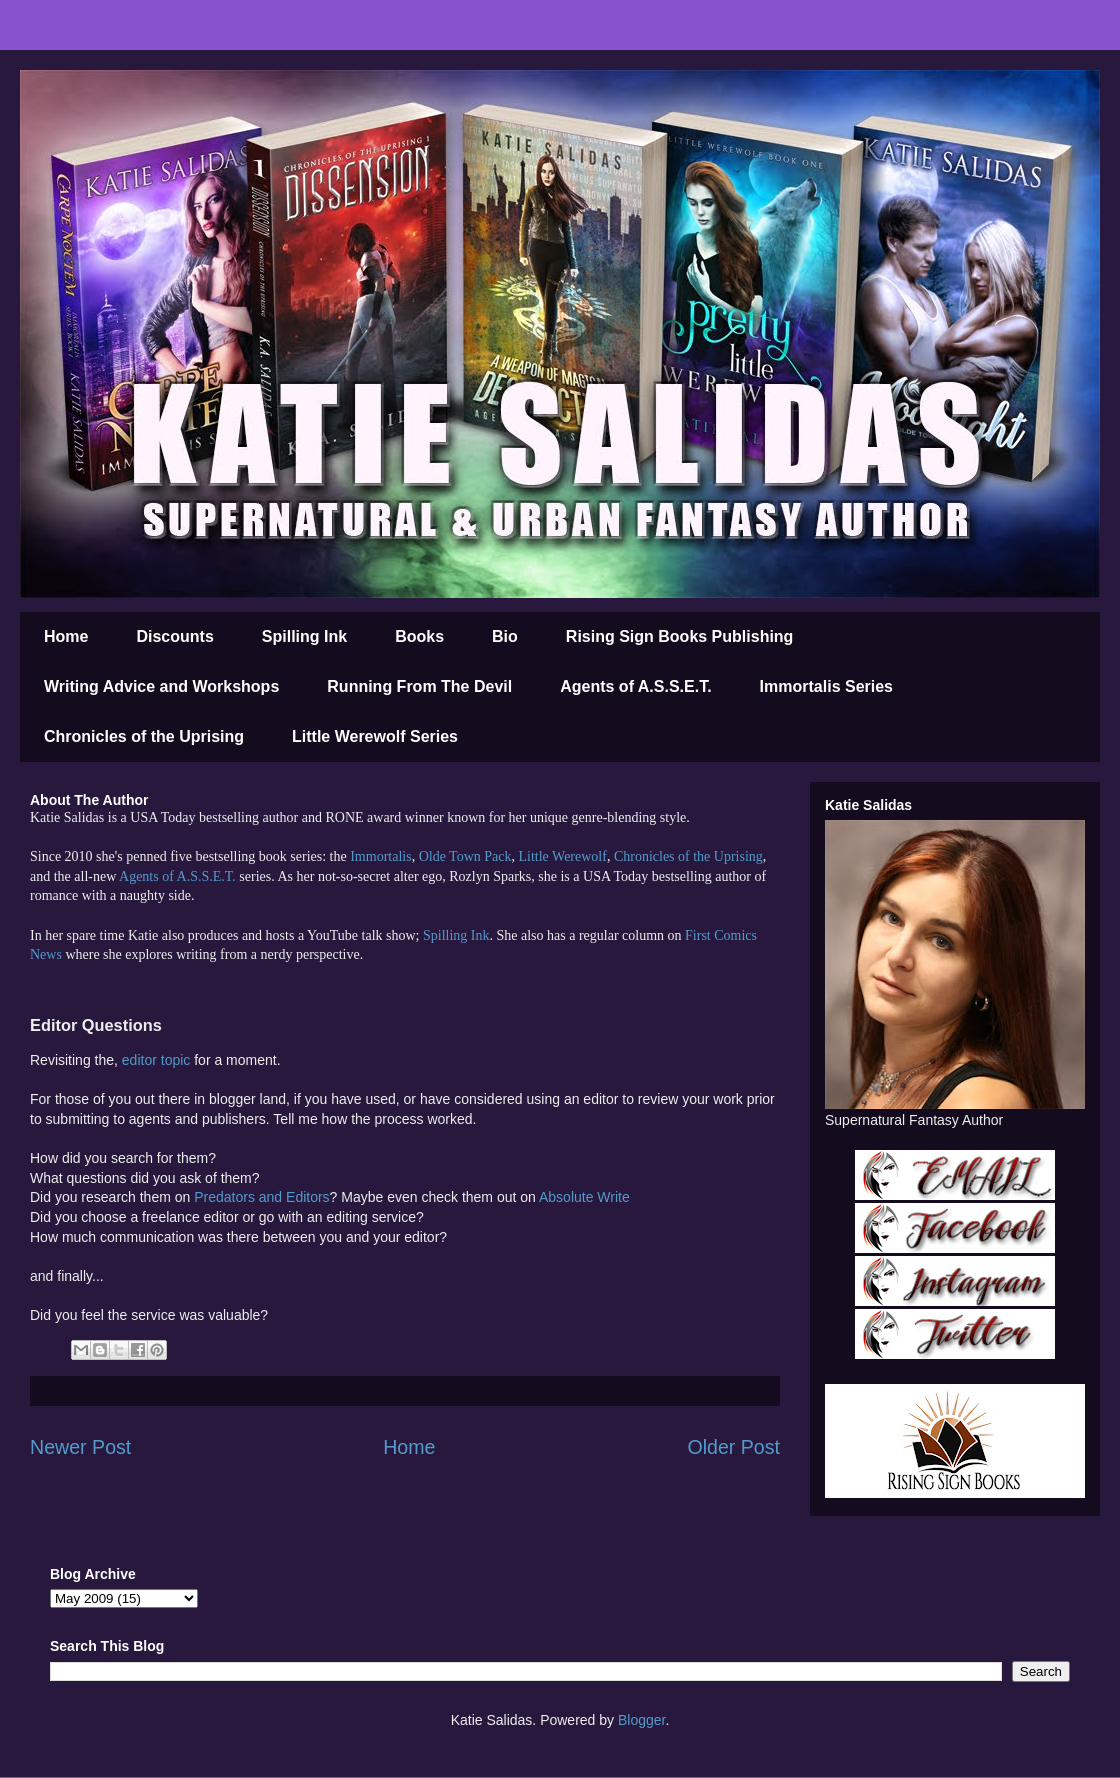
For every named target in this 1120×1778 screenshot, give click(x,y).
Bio (505, 636)
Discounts (174, 636)
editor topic (158, 1060)
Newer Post (80, 1447)
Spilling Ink (304, 636)
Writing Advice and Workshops (161, 686)
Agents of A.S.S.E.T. (635, 686)
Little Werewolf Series (375, 736)
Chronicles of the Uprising (144, 736)
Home (66, 636)
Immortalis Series (826, 686)
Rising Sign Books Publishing (680, 636)
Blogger (641, 1720)
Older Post (733, 1447)
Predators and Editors (261, 1197)
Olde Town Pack (465, 856)
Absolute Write (584, 1197)
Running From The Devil (419, 686)
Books (419, 636)
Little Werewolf (562, 856)
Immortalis (380, 856)
